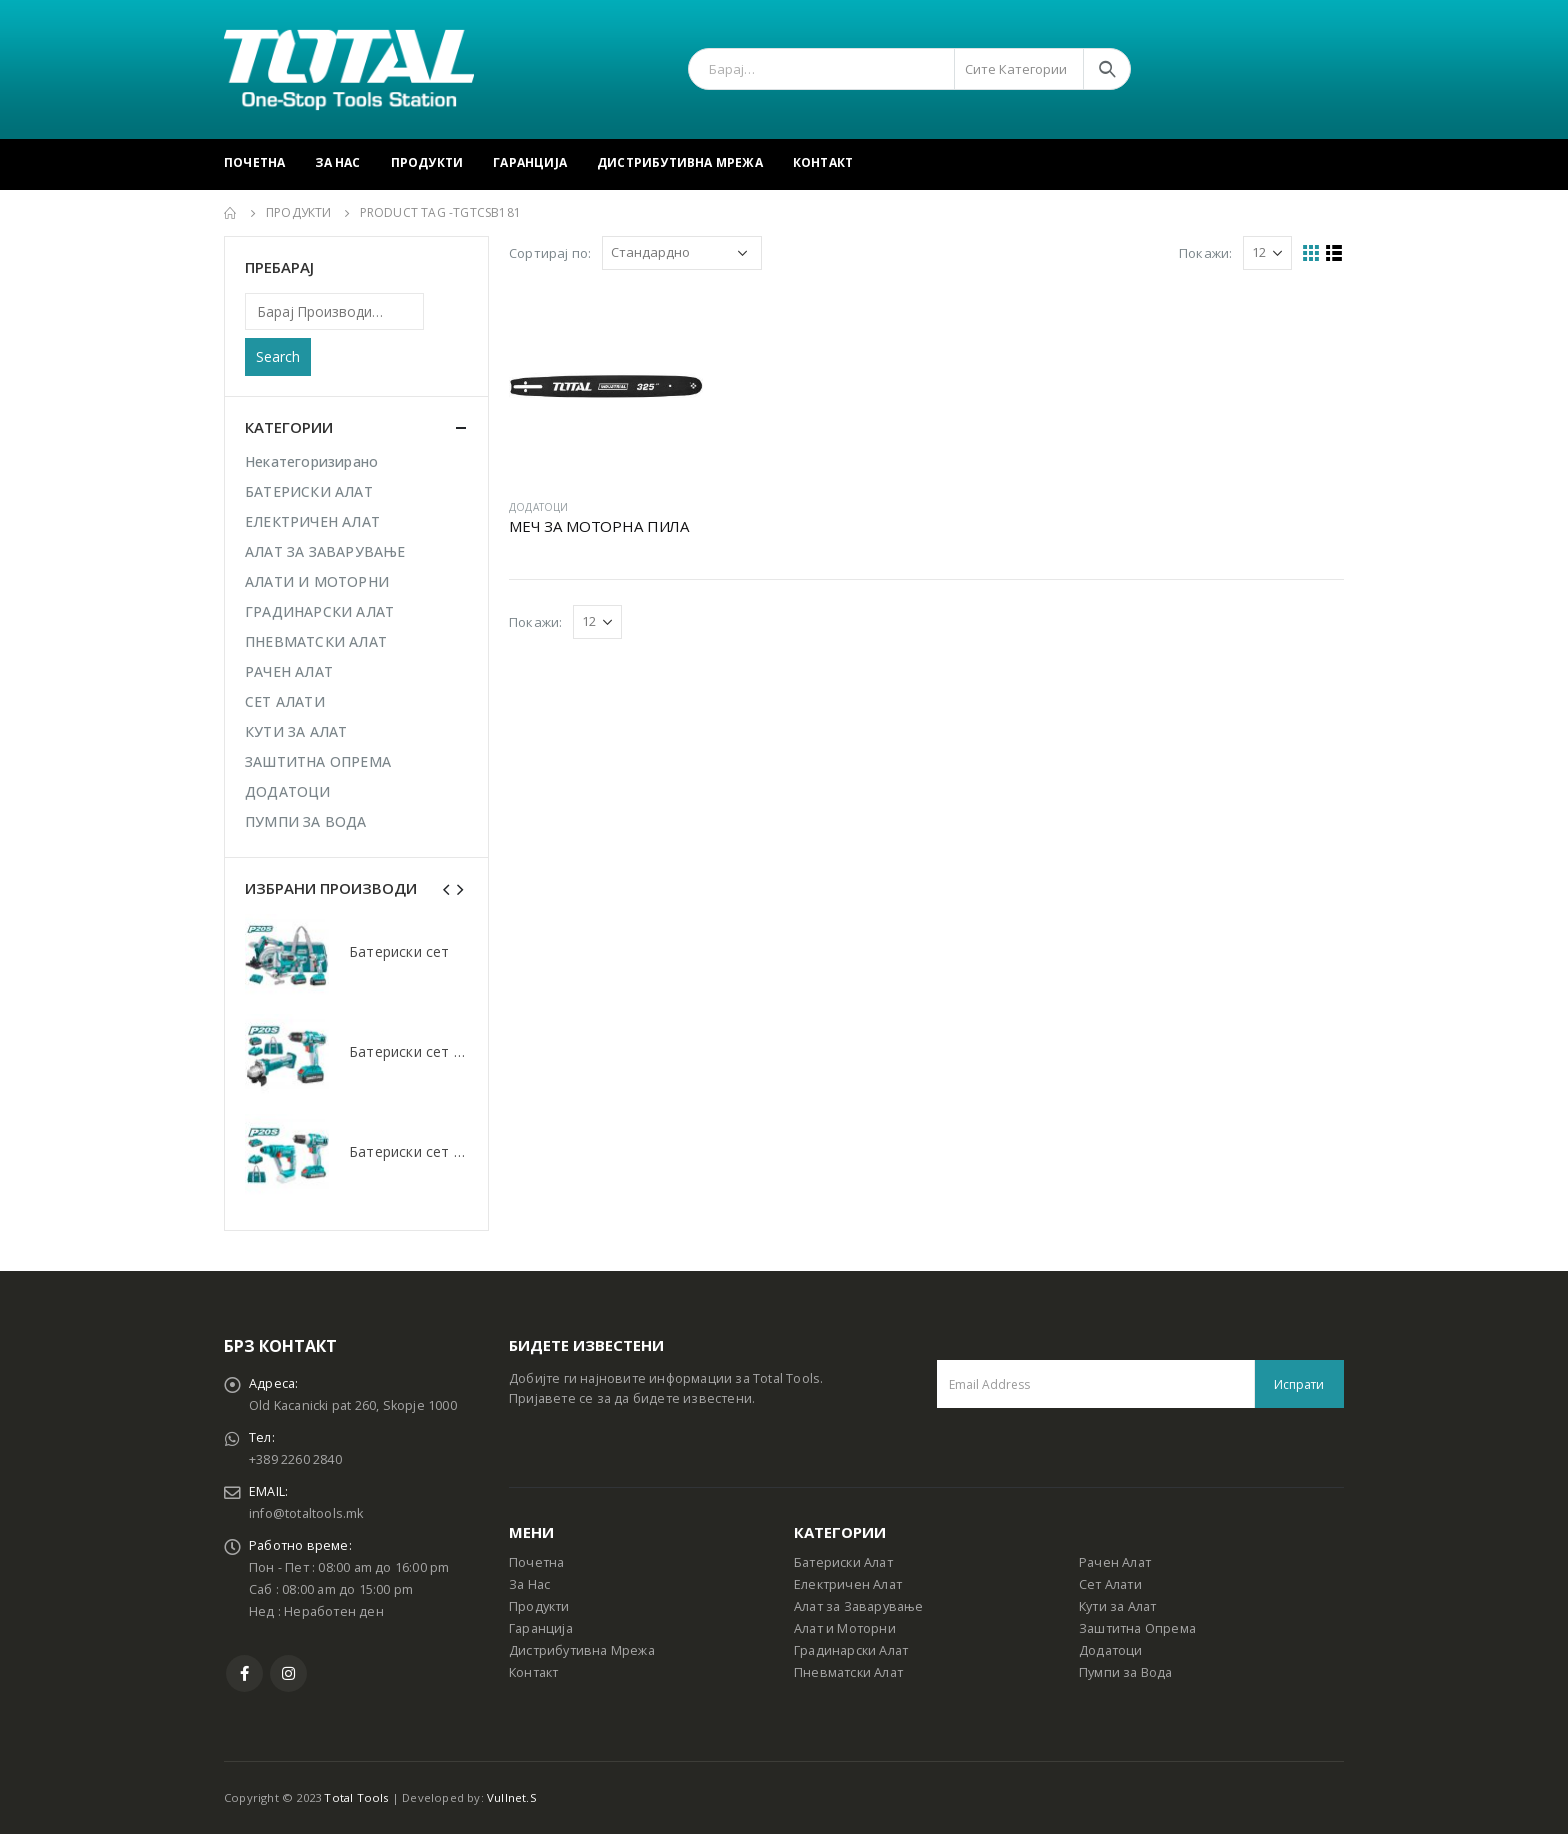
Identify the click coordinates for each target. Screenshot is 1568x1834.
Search (278, 356)
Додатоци (1111, 1650)
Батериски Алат (843, 1562)
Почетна (254, 162)
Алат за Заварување (859, 1606)
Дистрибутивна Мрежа (680, 162)
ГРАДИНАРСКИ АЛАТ (319, 611)
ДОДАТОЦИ (539, 507)
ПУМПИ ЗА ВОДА (306, 821)
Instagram (288, 1673)
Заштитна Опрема (1137, 1628)
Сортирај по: (550, 253)
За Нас (337, 162)
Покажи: (1205, 253)
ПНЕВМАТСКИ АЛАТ (316, 641)
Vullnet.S (512, 1797)
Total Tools (356, 1797)
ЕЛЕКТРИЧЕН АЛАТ (312, 521)
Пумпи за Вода (1126, 1672)
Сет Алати (1110, 1584)
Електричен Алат (848, 1584)
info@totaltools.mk (306, 1513)
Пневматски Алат (848, 1672)
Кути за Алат (1117, 1606)
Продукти (427, 162)
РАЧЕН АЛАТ (289, 671)
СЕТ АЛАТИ (285, 701)
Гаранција (530, 162)
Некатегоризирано (311, 461)
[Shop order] (682, 253)
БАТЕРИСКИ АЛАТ (309, 491)
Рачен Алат (1115, 1562)
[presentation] (447, 888)
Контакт (823, 162)
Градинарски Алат (851, 1650)
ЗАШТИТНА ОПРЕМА (318, 761)
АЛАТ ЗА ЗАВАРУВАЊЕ (325, 551)
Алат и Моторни (845, 1628)
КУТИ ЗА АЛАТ (296, 731)
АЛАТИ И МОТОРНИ (317, 581)
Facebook (244, 1673)
